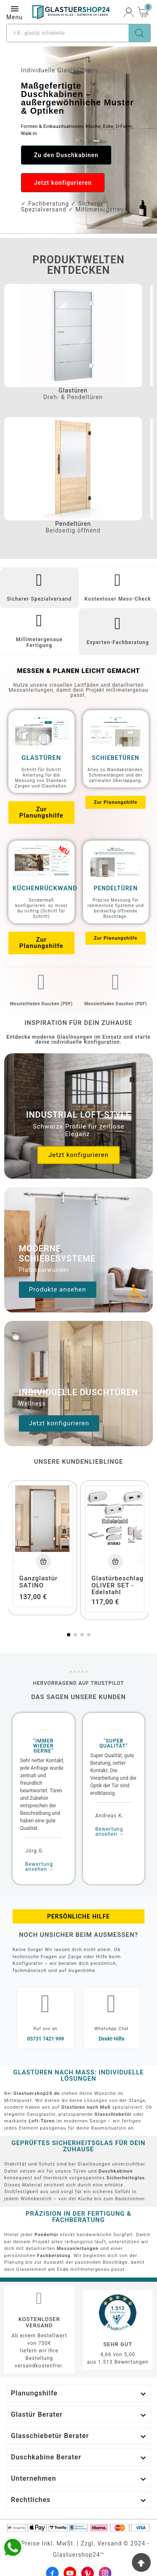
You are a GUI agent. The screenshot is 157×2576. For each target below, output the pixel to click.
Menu (14, 12)
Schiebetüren (115, 757)
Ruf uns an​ (45, 2028)
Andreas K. (109, 1816)
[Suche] (68, 33)
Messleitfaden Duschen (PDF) (41, 1003)
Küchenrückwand (45, 888)
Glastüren (73, 390)
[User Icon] (129, 12)
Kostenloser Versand (39, 2322)
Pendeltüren (73, 523)
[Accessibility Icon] (136, 1292)
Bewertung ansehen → (39, 1866)
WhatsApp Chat (111, 2028)
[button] (66, 155)
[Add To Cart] (43, 1561)
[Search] (139, 33)
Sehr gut (117, 2344)
